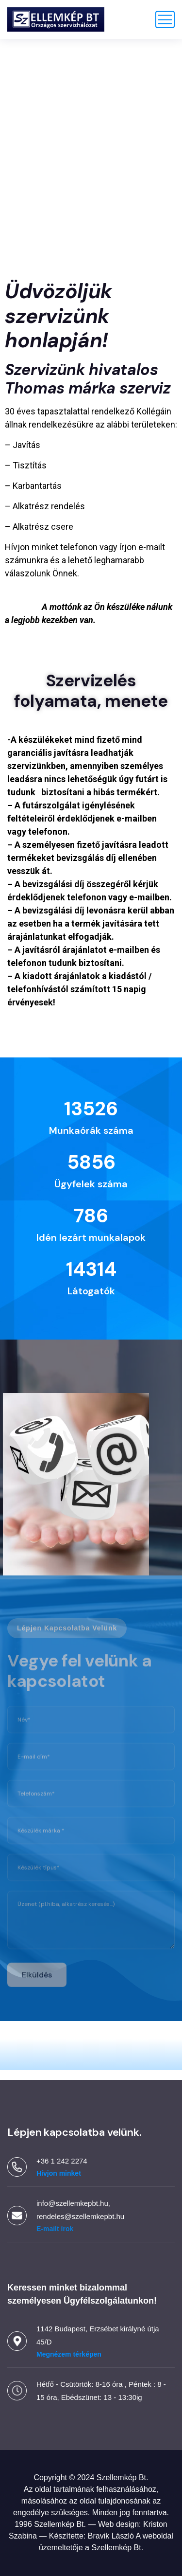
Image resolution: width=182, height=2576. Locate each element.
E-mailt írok (54, 2229)
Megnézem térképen (68, 2354)
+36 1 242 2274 (61, 2161)
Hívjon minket (58, 2173)
